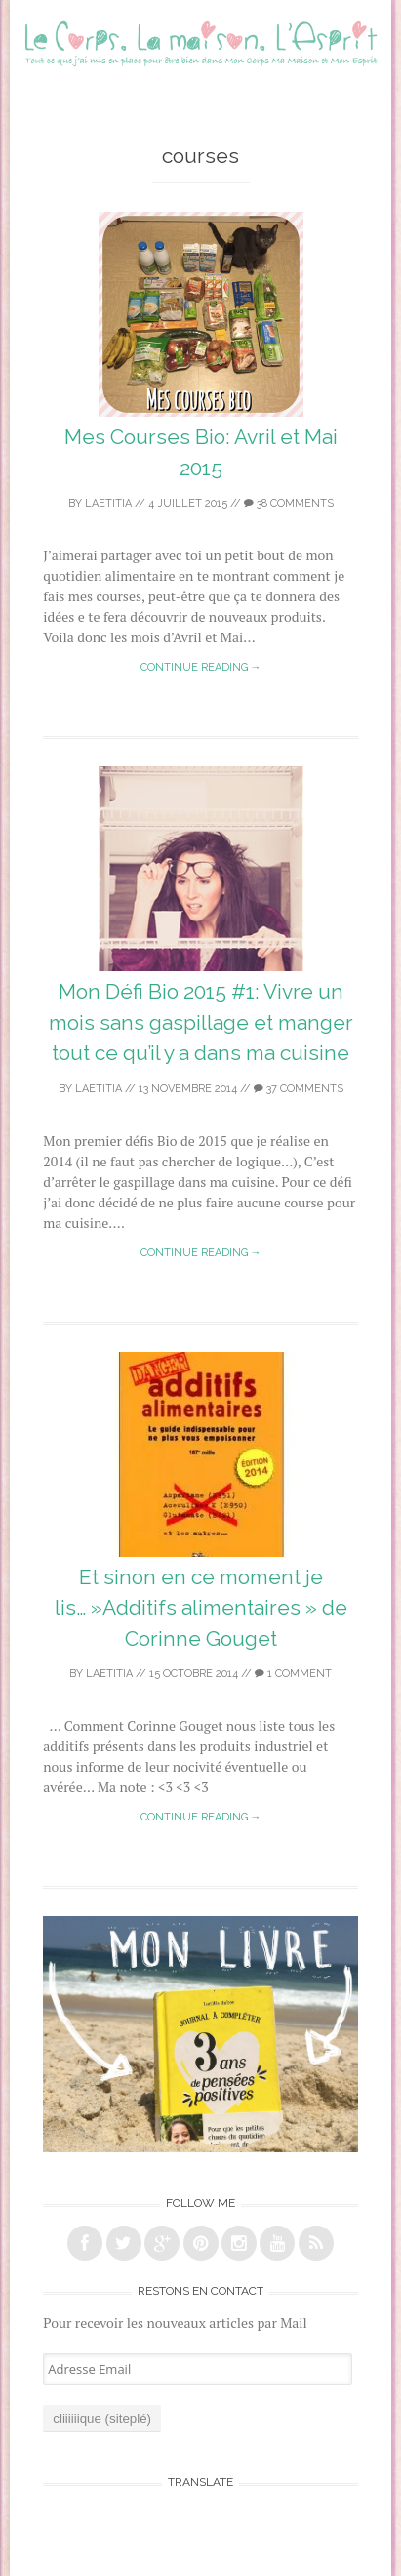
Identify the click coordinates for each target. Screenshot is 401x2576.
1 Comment (293, 1673)
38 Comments (289, 503)
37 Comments (298, 1089)
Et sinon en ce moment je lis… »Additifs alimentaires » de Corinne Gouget (201, 1608)
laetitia (108, 503)
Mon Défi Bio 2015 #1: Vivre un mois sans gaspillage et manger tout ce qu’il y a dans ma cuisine (201, 1022)
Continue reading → (200, 667)
